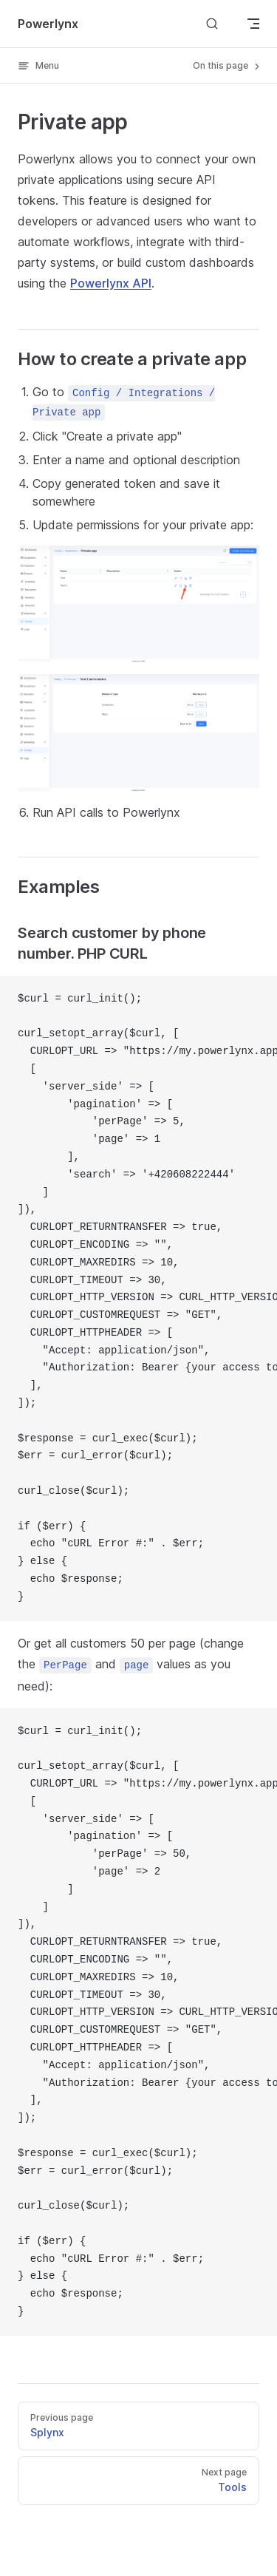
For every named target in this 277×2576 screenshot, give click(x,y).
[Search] (212, 23)
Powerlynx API (110, 283)
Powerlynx (48, 23)
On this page (227, 66)
